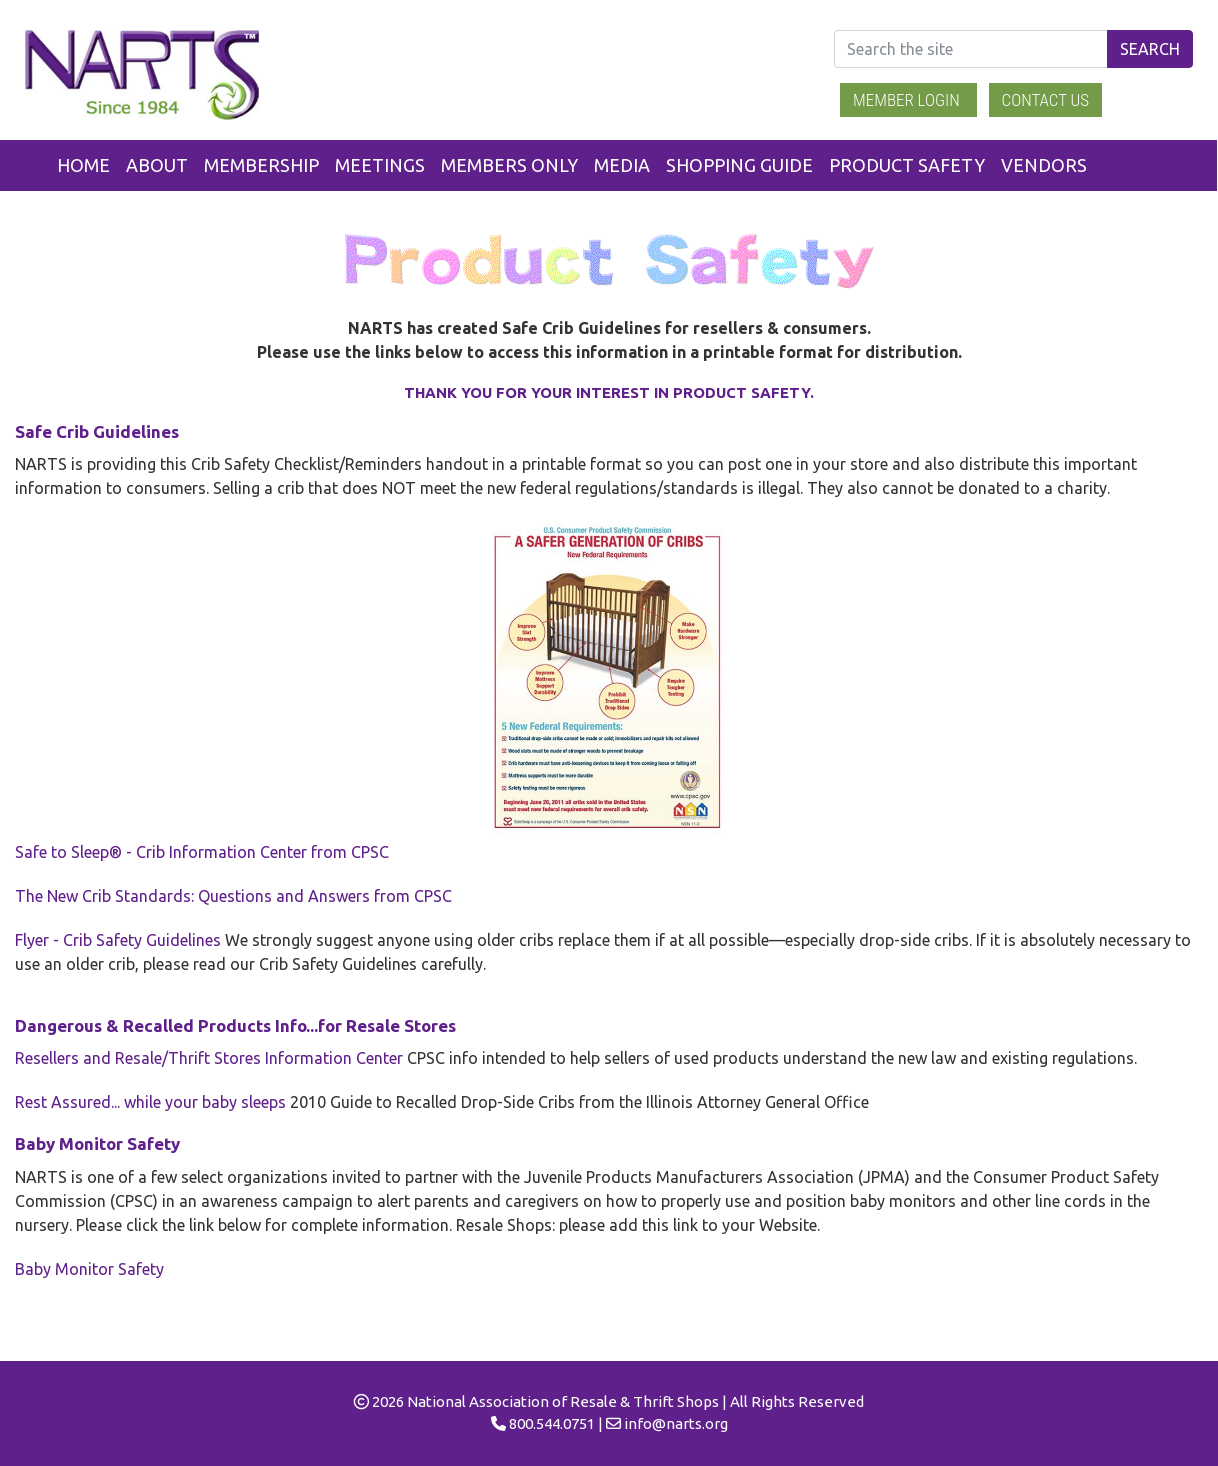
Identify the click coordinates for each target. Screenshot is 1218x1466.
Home (83, 165)
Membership (261, 165)
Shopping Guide (739, 165)
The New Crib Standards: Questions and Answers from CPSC (233, 896)
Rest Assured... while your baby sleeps (150, 1102)
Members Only (509, 165)
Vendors (1044, 165)
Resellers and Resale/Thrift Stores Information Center (209, 1058)
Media (622, 165)
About (157, 165)
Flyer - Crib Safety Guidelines (118, 940)
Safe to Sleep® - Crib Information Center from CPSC (202, 852)
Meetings (380, 165)
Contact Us (1046, 100)
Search (1150, 49)
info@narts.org (676, 1423)
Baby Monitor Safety (89, 1269)
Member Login (908, 100)
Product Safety (907, 165)
